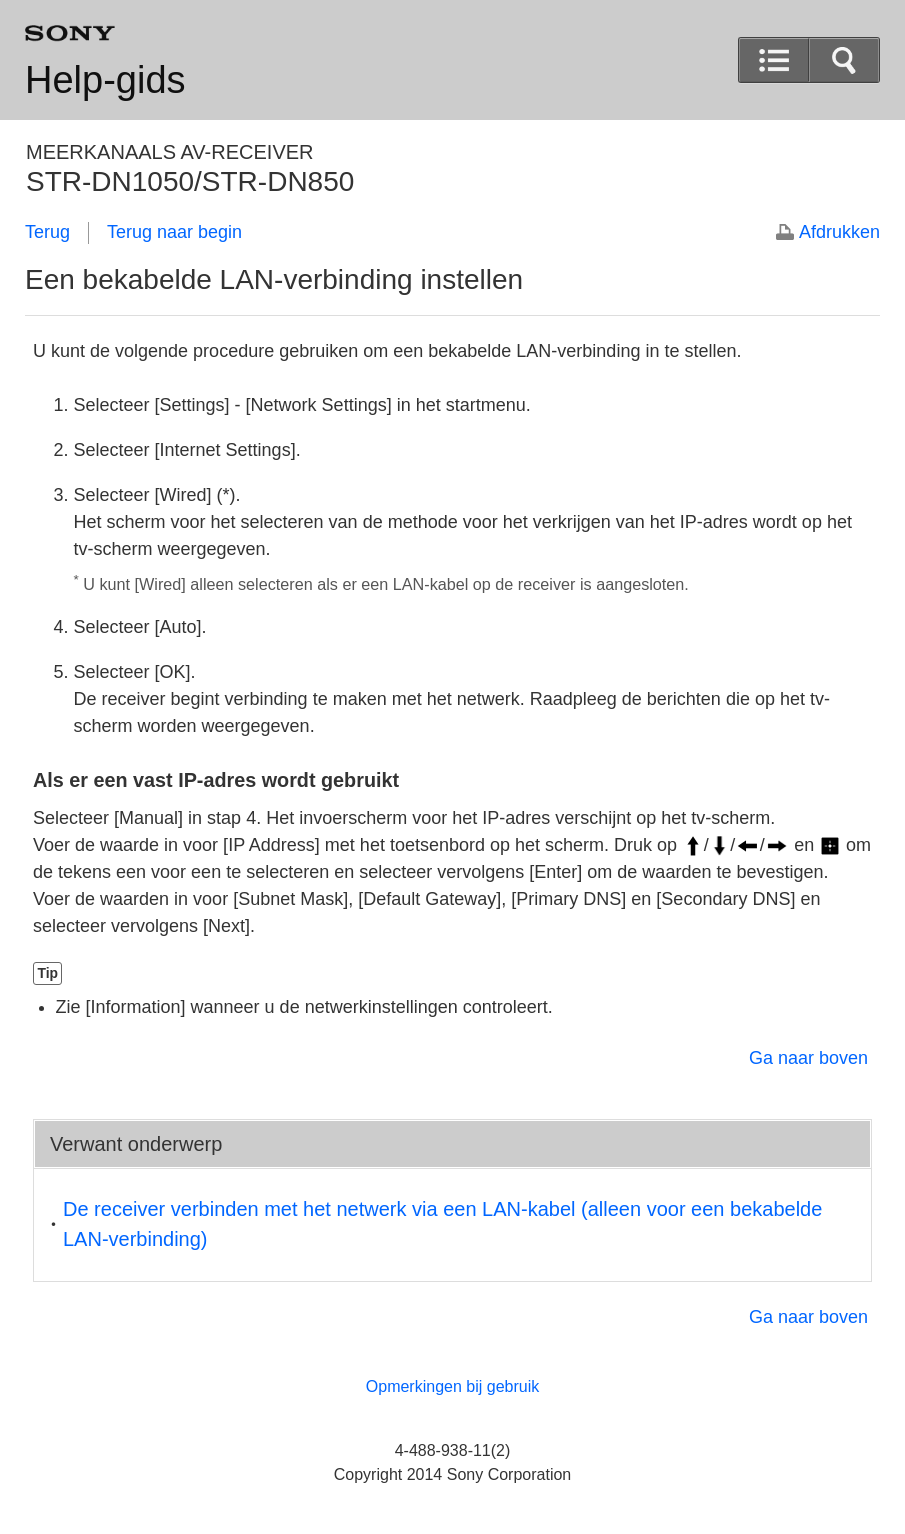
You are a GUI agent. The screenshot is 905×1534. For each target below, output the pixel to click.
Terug (47, 232)
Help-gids (105, 80)
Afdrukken (839, 232)
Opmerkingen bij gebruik (452, 1386)
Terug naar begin (174, 232)
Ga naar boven (808, 1058)
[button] (844, 60)
